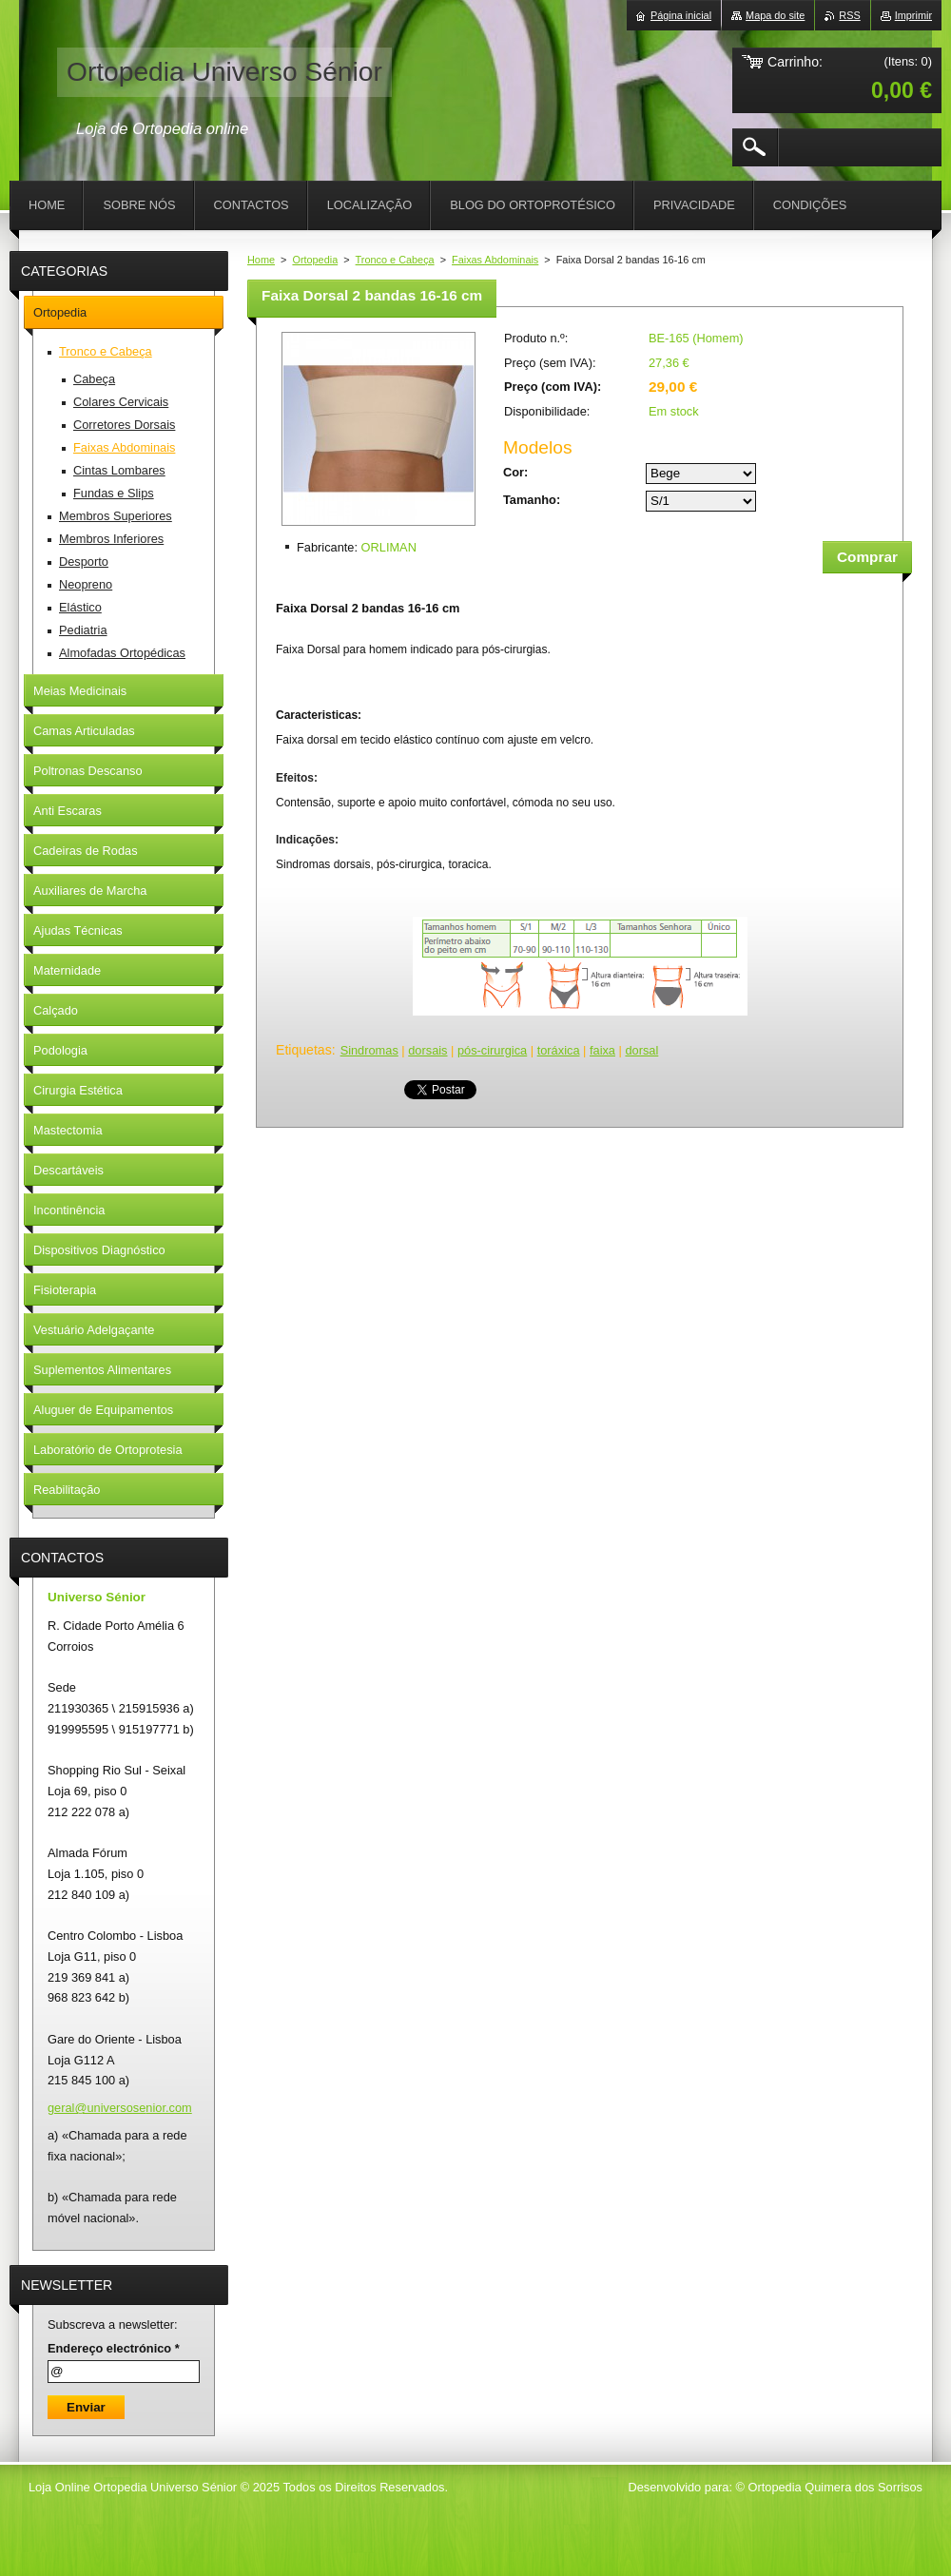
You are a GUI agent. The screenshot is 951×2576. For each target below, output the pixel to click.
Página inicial (680, 15)
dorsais (427, 1050)
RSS (849, 15)
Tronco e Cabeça (395, 259)
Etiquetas (304, 1049)
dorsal (641, 1050)
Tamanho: (531, 500)
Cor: (515, 472)
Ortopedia (315, 259)
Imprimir (913, 15)
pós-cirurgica (492, 1050)
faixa (602, 1050)
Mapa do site (775, 15)
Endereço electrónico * (114, 2348)
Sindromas (369, 1050)
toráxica (558, 1050)
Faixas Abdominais (495, 259)
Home (261, 259)
